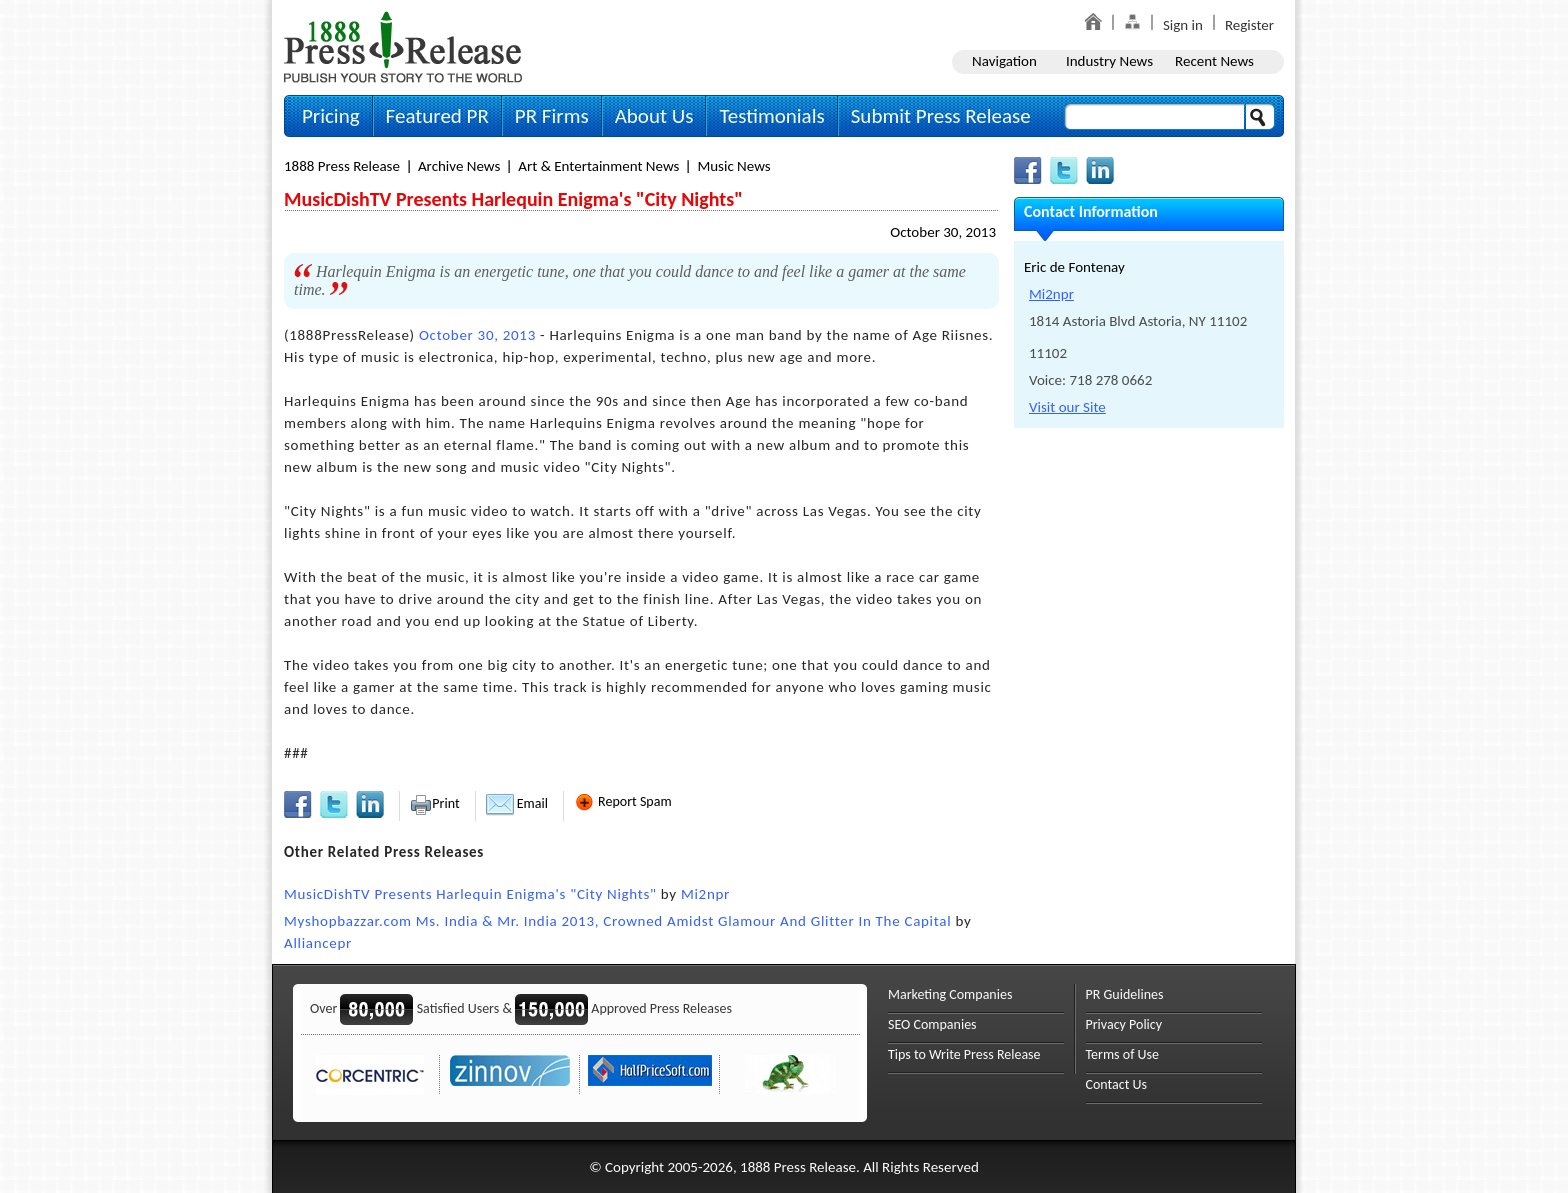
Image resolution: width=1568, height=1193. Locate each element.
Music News (733, 166)
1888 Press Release (342, 166)
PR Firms (552, 116)
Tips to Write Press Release (964, 1054)
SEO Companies (932, 1024)
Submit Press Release (941, 116)
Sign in (1183, 25)
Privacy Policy (1124, 1024)
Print (434, 803)
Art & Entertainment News (598, 166)
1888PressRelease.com (403, 46)
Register (1249, 25)
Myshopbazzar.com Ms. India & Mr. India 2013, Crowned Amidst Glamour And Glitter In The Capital (617, 921)
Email (517, 803)
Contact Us (1117, 1084)
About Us (654, 116)
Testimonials (771, 116)
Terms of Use (1123, 1054)
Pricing (331, 116)
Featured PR (437, 116)
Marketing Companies (950, 994)
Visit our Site (1067, 407)
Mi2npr (705, 894)
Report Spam (623, 801)
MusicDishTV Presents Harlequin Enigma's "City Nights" (470, 894)
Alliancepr (318, 943)
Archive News (459, 166)
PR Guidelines (1125, 994)
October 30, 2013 (943, 232)
